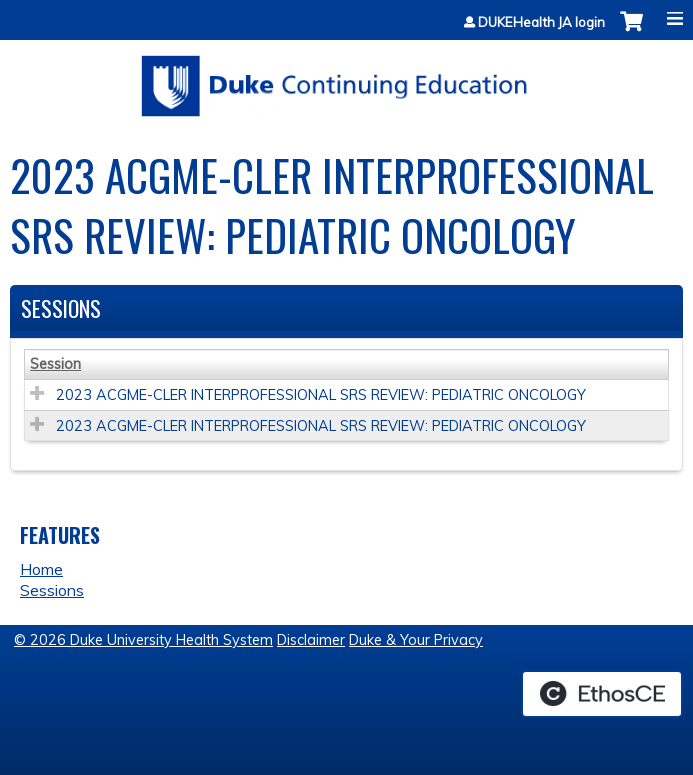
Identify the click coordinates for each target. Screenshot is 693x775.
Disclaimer (311, 640)
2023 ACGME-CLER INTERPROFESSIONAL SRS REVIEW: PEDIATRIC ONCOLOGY (321, 395)
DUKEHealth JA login (541, 22)
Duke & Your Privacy (416, 640)
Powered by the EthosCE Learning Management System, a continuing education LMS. (602, 694)
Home (41, 569)
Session (55, 364)
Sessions (52, 590)
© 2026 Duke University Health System (143, 640)
